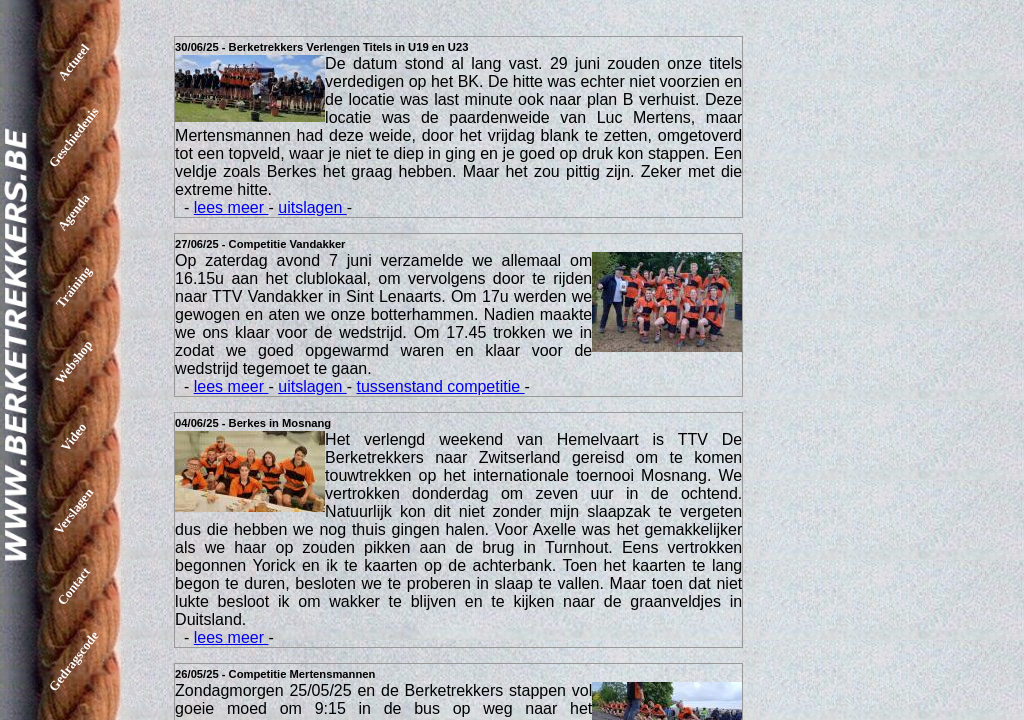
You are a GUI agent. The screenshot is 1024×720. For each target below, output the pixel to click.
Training (73, 286)
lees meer (231, 207)
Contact (73, 586)
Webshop (73, 362)
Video (73, 436)
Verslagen (73, 511)
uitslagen (312, 207)
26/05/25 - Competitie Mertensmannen (275, 674)
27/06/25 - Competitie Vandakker (260, 244)
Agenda (74, 212)
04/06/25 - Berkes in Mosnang (253, 423)
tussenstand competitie (441, 386)
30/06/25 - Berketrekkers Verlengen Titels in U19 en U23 (321, 47)
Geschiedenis (74, 137)
